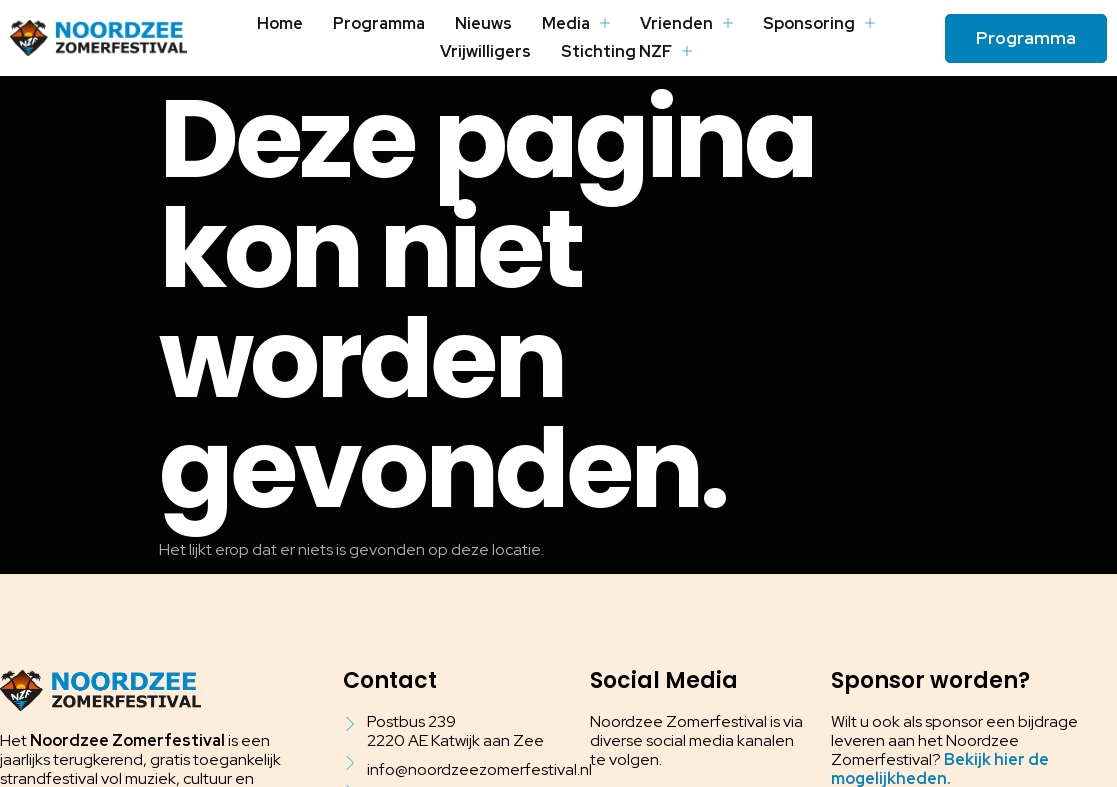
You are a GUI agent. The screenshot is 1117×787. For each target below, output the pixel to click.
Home (282, 23)
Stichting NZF (626, 51)
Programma (380, 23)
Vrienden (687, 23)
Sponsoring (818, 23)
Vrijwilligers (486, 51)
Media (577, 23)
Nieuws (484, 23)
